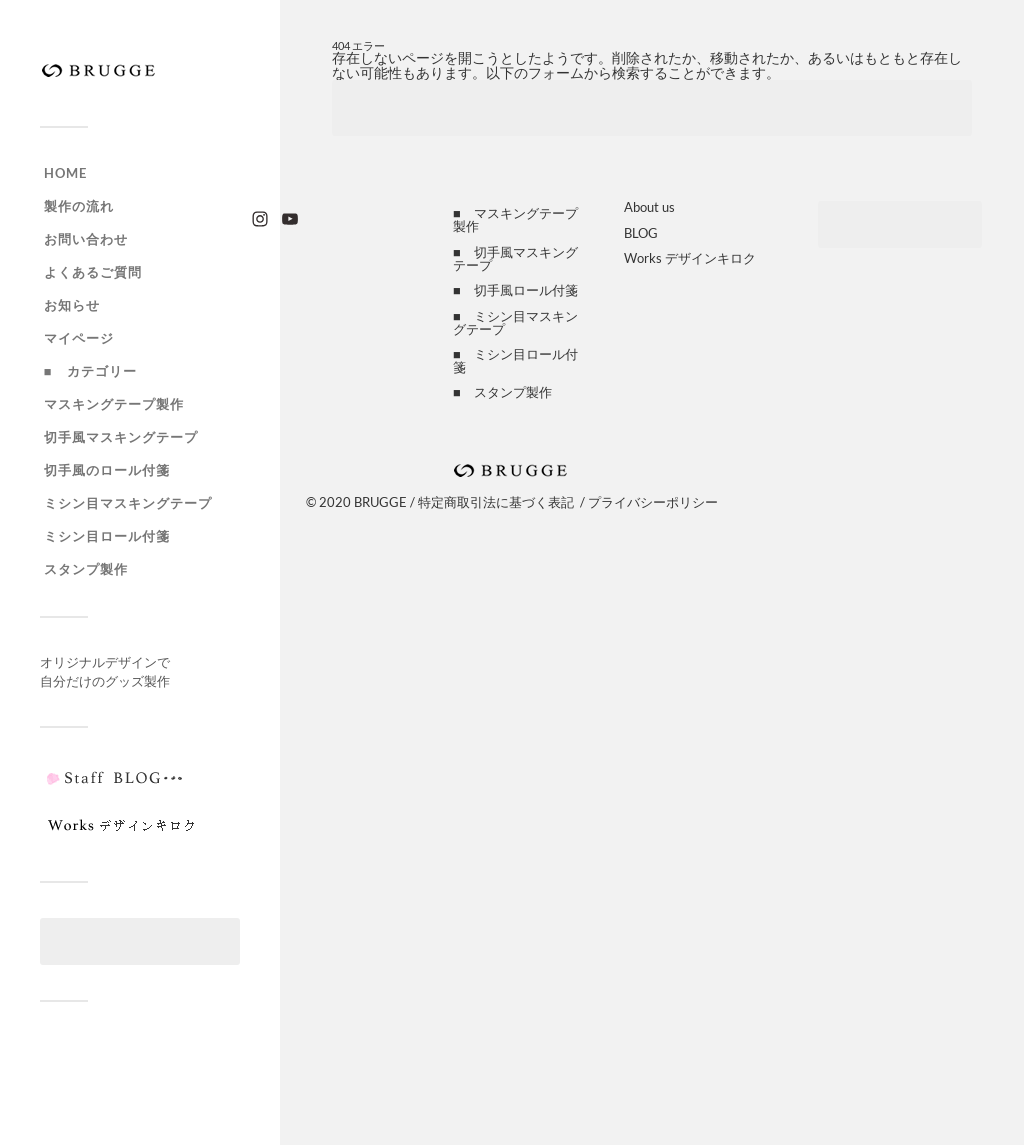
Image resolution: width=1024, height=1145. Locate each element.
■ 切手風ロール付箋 (515, 290)
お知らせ (72, 305)
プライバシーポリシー (653, 502)
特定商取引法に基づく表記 (496, 502)
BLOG (641, 233)
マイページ (79, 338)
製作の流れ (79, 206)
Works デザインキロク (690, 258)
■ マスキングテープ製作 (515, 219)
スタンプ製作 (86, 569)
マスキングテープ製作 (114, 404)
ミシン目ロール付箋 (107, 536)
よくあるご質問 (93, 272)
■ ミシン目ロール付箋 (515, 360)
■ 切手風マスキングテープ (515, 258)
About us (649, 207)
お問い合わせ (86, 239)
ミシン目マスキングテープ (128, 503)
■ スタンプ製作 (502, 392)
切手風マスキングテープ (121, 437)
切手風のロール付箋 (107, 470)
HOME (65, 173)
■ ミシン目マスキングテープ (515, 322)
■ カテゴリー (90, 371)
